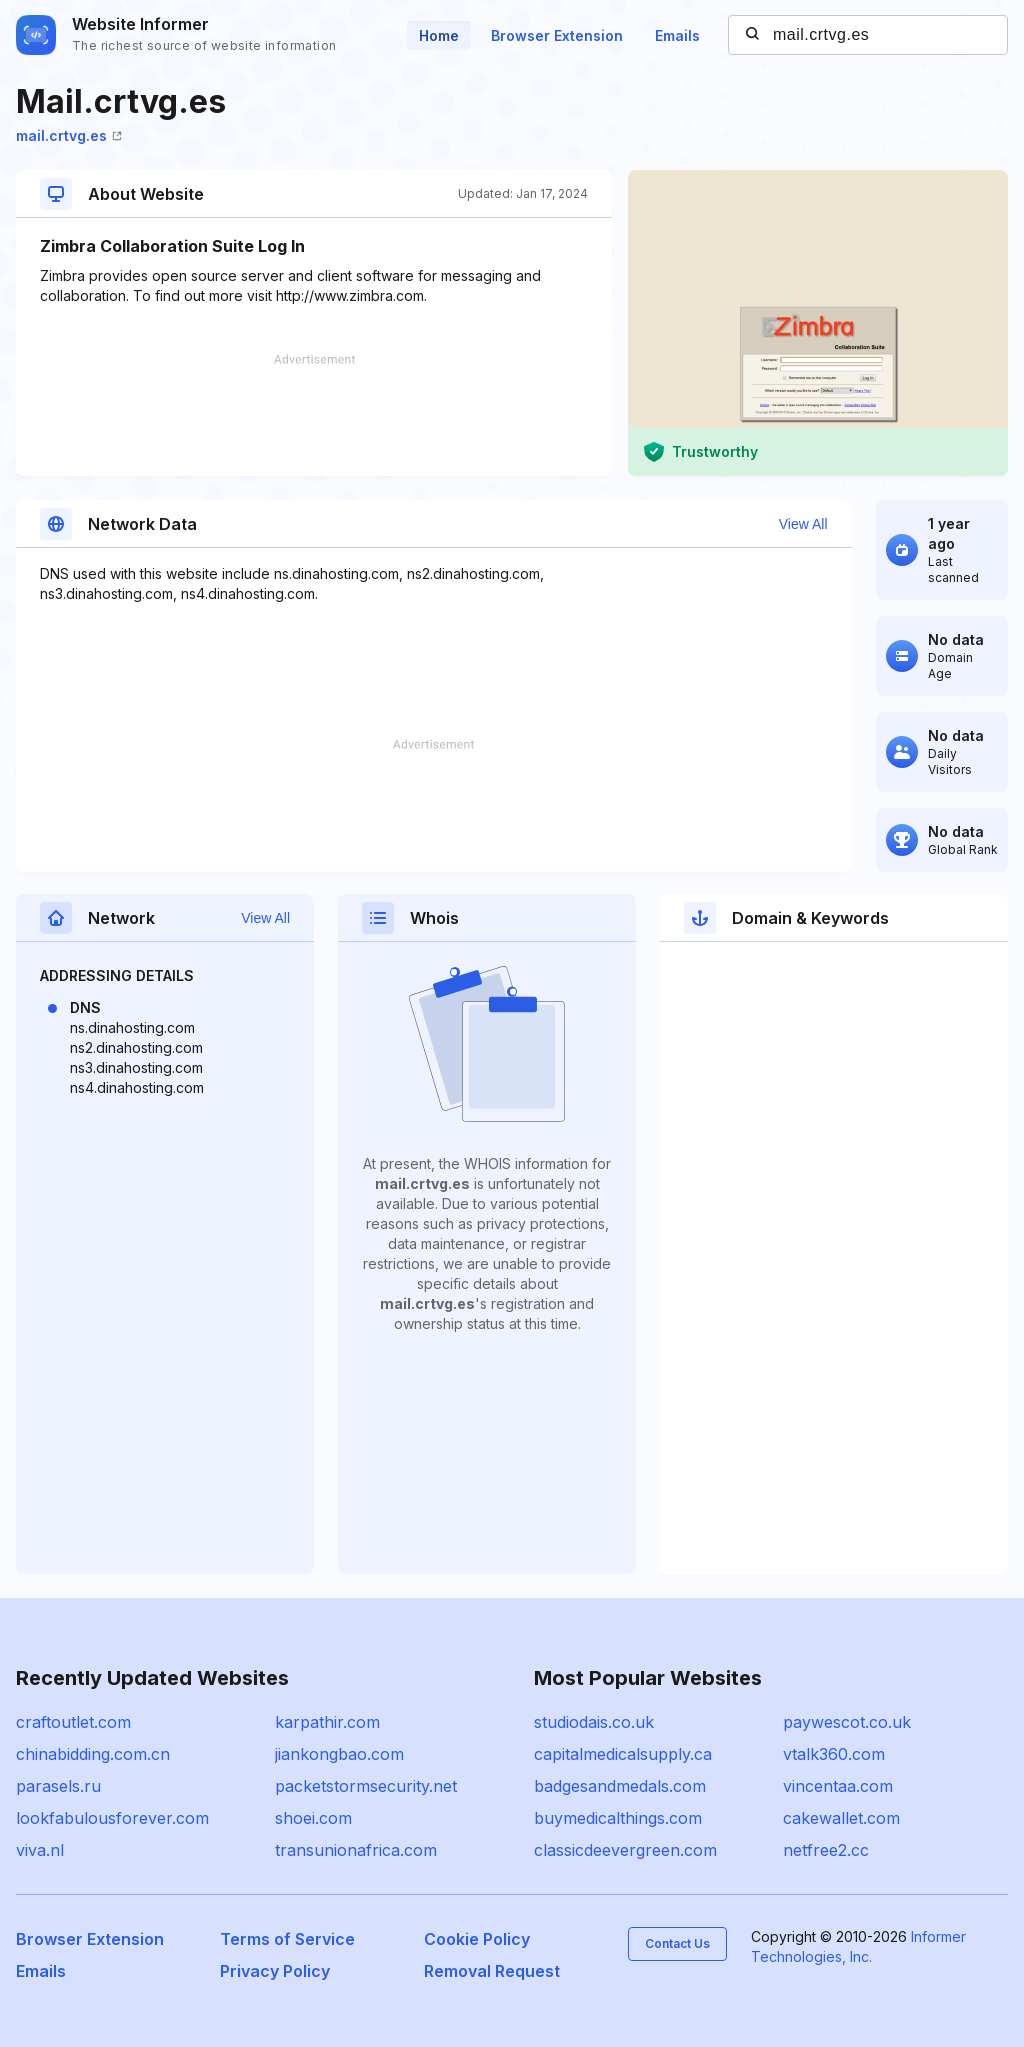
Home (439, 35)
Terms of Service (287, 1939)
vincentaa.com (838, 1786)
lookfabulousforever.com (112, 1818)
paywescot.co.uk (847, 1722)
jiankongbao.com (339, 1754)
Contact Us (677, 1943)
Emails (677, 35)
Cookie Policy (477, 1939)
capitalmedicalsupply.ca (623, 1754)
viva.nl (40, 1850)
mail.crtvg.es (69, 135)
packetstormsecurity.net (366, 1786)
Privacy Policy (275, 1971)
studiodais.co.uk (594, 1722)
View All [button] (803, 524)
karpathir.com (327, 1722)
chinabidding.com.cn (93, 1754)
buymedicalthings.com (618, 1818)
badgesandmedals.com (620, 1786)
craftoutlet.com (73, 1722)
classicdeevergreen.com (625, 1850)
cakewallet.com (841, 1818)
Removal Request (492, 1971)
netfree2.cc (826, 1850)
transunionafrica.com (356, 1850)
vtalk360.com (834, 1754)
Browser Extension (557, 35)
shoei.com (313, 1818)
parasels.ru (58, 1786)
